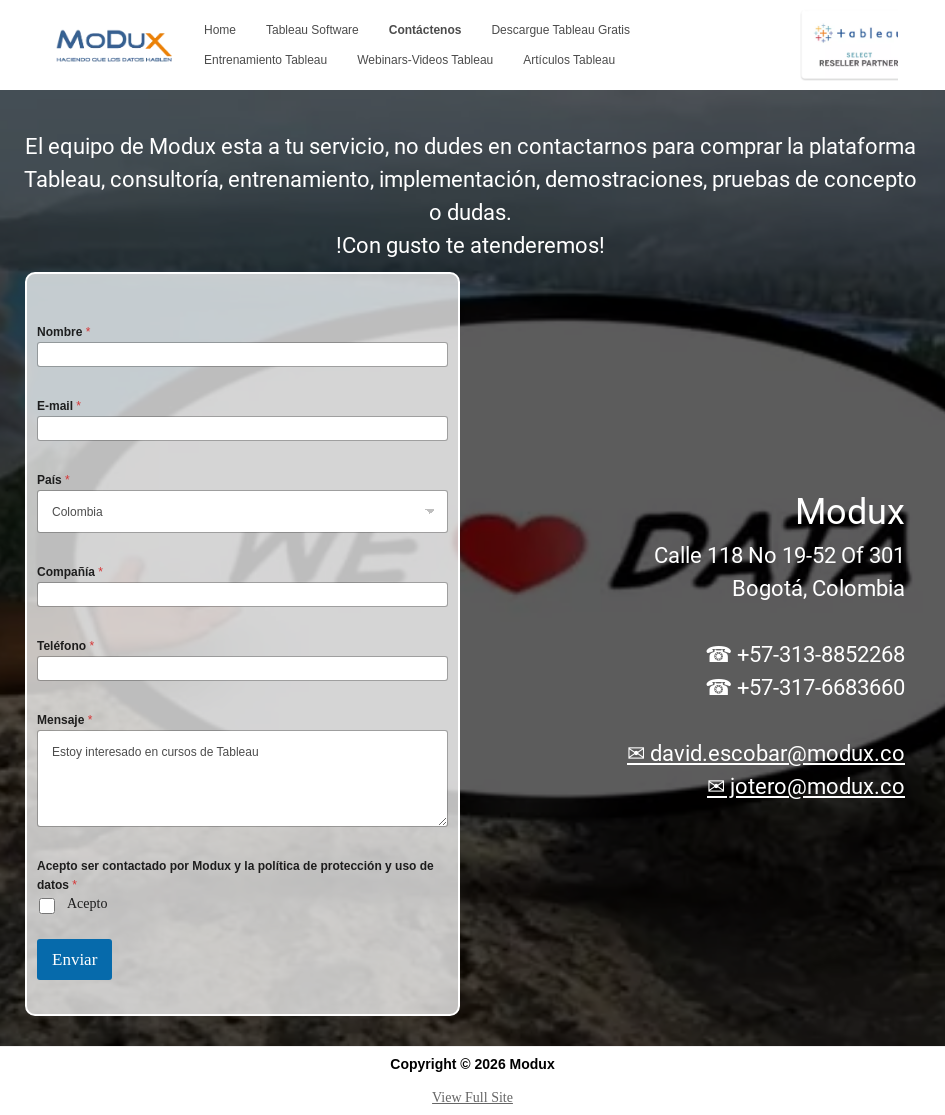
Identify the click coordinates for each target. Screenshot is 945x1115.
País (53, 480)
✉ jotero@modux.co (806, 786)
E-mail (59, 406)
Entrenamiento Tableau (265, 60)
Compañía (70, 572)
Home (220, 30)
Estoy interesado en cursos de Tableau (242, 778)
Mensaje (64, 720)
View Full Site (472, 1097)
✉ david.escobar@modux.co (766, 753)
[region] (472, 568)
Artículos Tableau (569, 60)
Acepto (87, 903)
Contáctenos (425, 30)
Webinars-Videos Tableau (425, 60)
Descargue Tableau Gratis (560, 30)
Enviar (74, 959)
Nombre (63, 332)
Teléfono (65, 646)
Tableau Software (312, 30)
